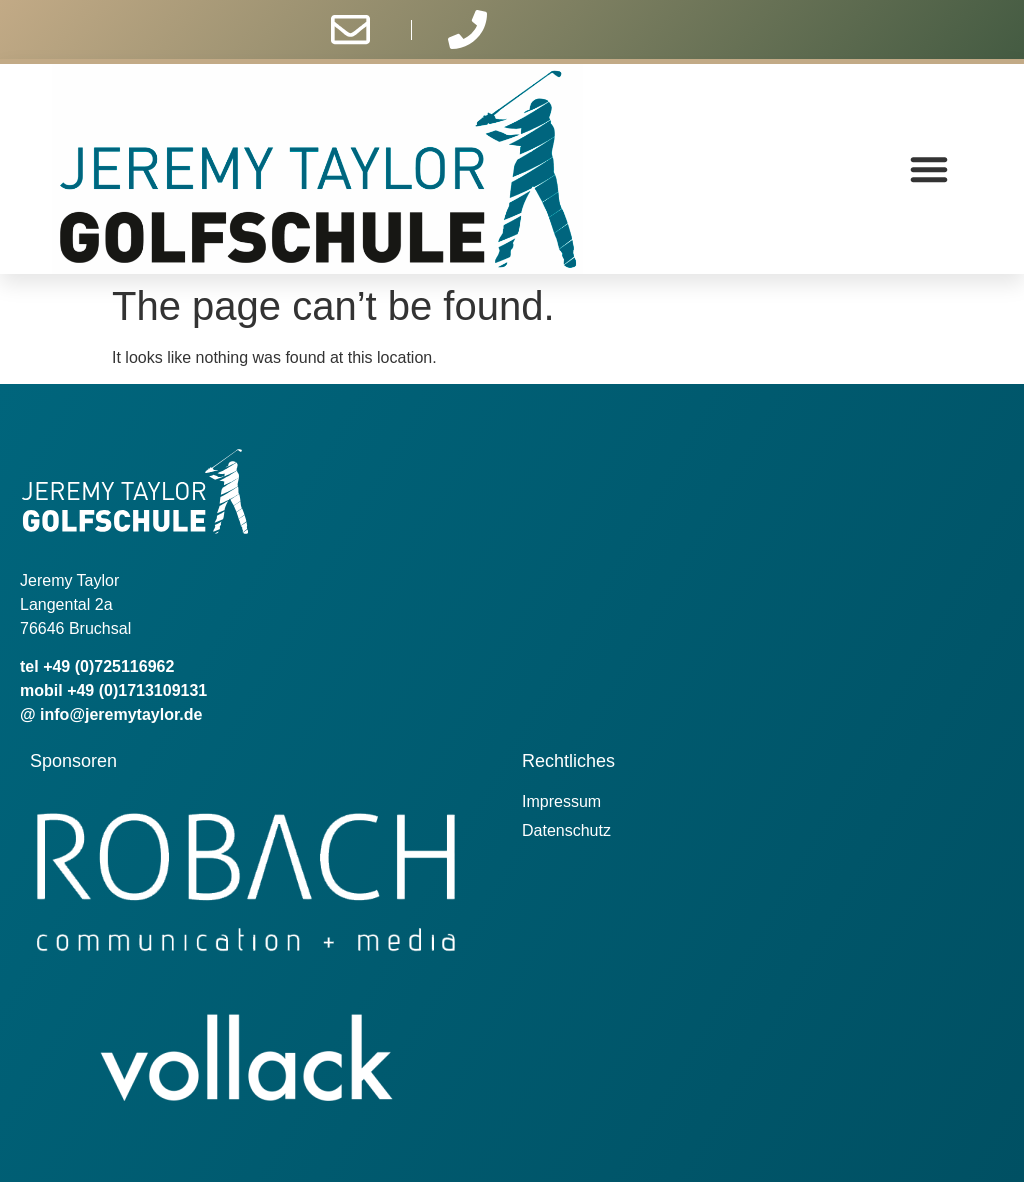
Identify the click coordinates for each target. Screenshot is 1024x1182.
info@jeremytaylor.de (121, 714)
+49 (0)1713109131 (137, 690)
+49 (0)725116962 (108, 666)
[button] (929, 169)
